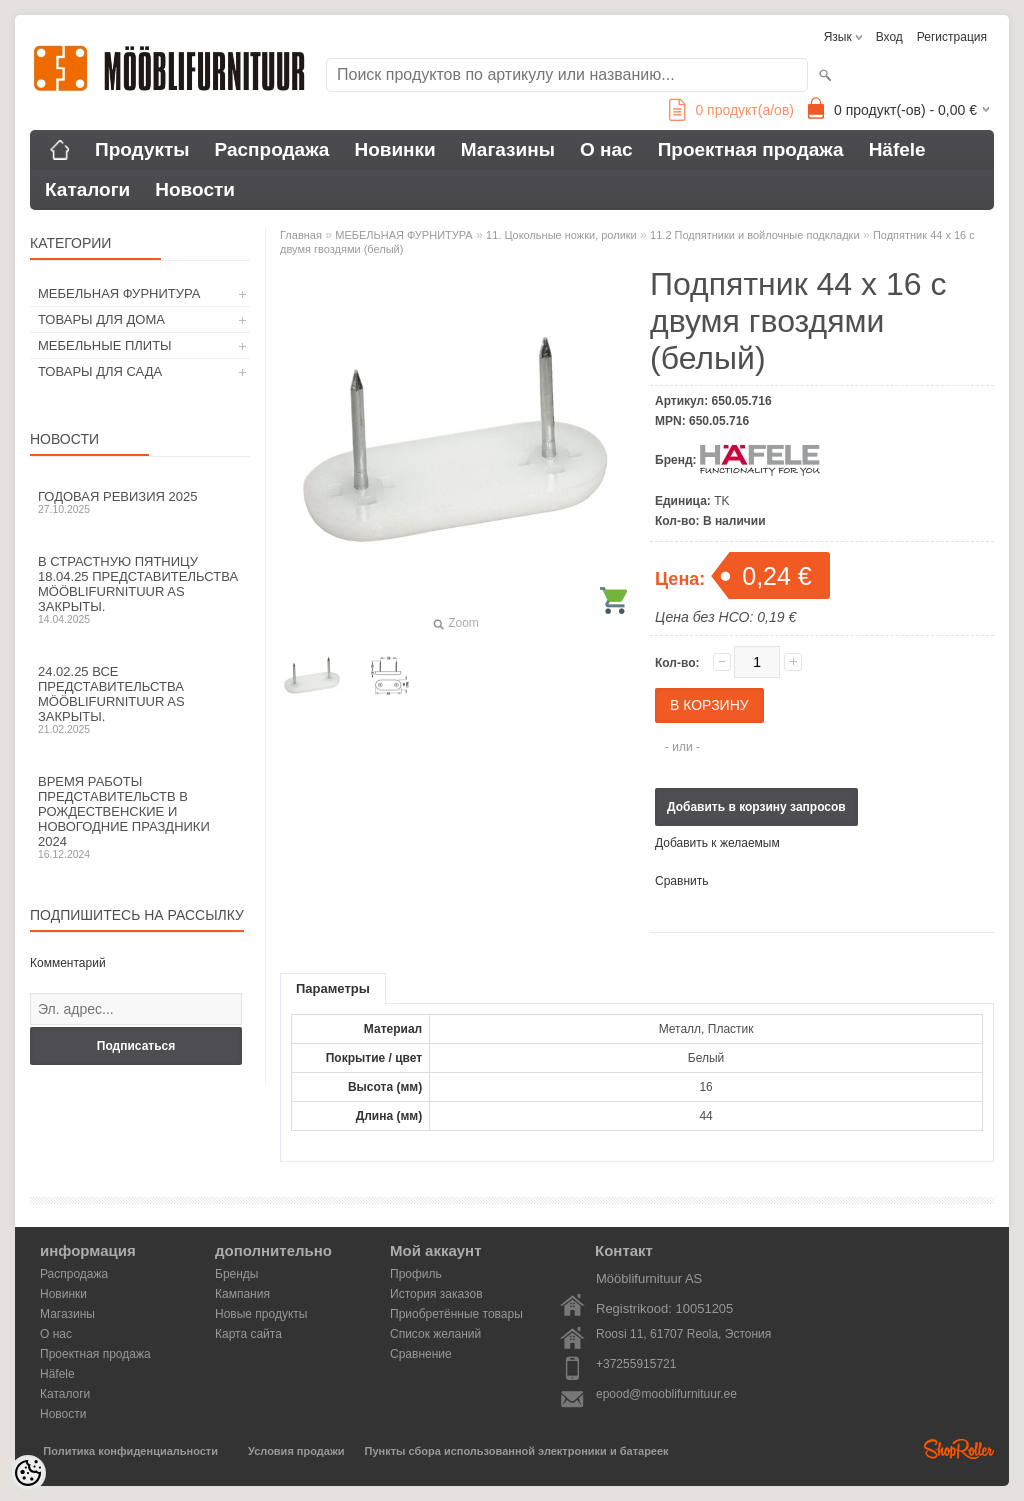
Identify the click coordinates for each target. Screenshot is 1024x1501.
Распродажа (272, 149)
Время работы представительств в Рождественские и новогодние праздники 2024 (140, 817)
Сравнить (681, 881)
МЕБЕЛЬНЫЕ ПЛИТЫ (105, 345)
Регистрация (952, 37)
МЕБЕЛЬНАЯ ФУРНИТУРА (119, 293)
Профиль (416, 1274)
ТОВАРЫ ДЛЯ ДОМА (101, 319)
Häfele (897, 149)
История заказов (436, 1294)
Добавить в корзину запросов (756, 807)
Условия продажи (296, 1451)
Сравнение (421, 1354)
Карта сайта (248, 1334)
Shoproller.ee (959, 1449)
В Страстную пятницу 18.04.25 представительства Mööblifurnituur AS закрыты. (140, 589)
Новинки (394, 149)
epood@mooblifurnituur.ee (666, 1394)
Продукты (142, 149)
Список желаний (435, 1334)
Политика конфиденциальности (130, 1451)
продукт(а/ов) (731, 110)
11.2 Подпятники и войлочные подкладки (754, 235)
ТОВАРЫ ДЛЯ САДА (100, 371)
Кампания (242, 1294)
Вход (889, 37)
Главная (301, 235)
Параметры (333, 988)
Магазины (508, 149)
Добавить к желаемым (717, 843)
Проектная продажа (751, 149)
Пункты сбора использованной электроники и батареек (517, 1451)
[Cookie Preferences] (28, 1473)
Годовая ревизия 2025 (140, 502)
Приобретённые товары (456, 1314)
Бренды (236, 1274)
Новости (195, 189)
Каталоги (87, 189)
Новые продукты (261, 1314)
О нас (606, 149)
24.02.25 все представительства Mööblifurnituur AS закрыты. (140, 699)
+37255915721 (636, 1364)
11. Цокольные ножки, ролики (561, 235)
